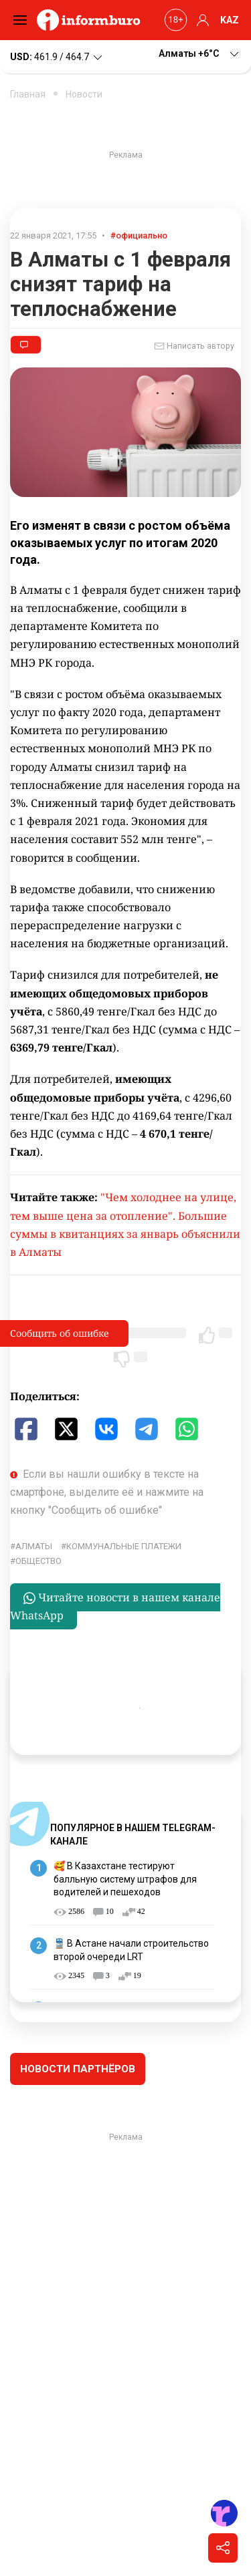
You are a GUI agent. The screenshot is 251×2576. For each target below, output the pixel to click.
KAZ (229, 20)
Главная (28, 94)
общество (38, 1561)
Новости (84, 94)
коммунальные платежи (123, 1546)
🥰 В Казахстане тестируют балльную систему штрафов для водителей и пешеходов (125, 1879)
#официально (138, 235)
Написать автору (194, 346)
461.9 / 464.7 (57, 57)
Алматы (33, 1546)
